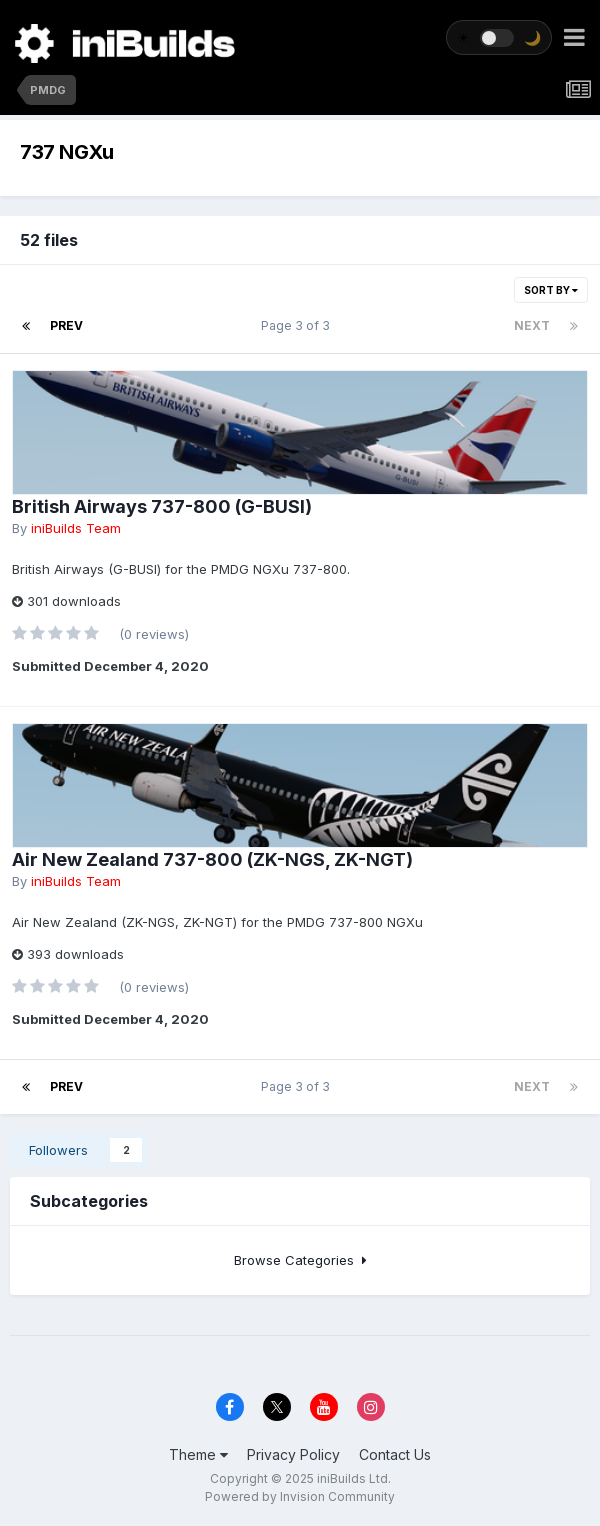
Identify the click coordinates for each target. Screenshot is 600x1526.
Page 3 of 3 (298, 325)
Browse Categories (300, 1260)
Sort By (551, 290)
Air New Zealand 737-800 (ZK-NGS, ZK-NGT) (212, 859)
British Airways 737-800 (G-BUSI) (162, 506)
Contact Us (395, 1454)
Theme (198, 1454)
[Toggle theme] (499, 37)
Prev (66, 325)
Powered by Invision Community (300, 1496)
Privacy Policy (293, 1454)
